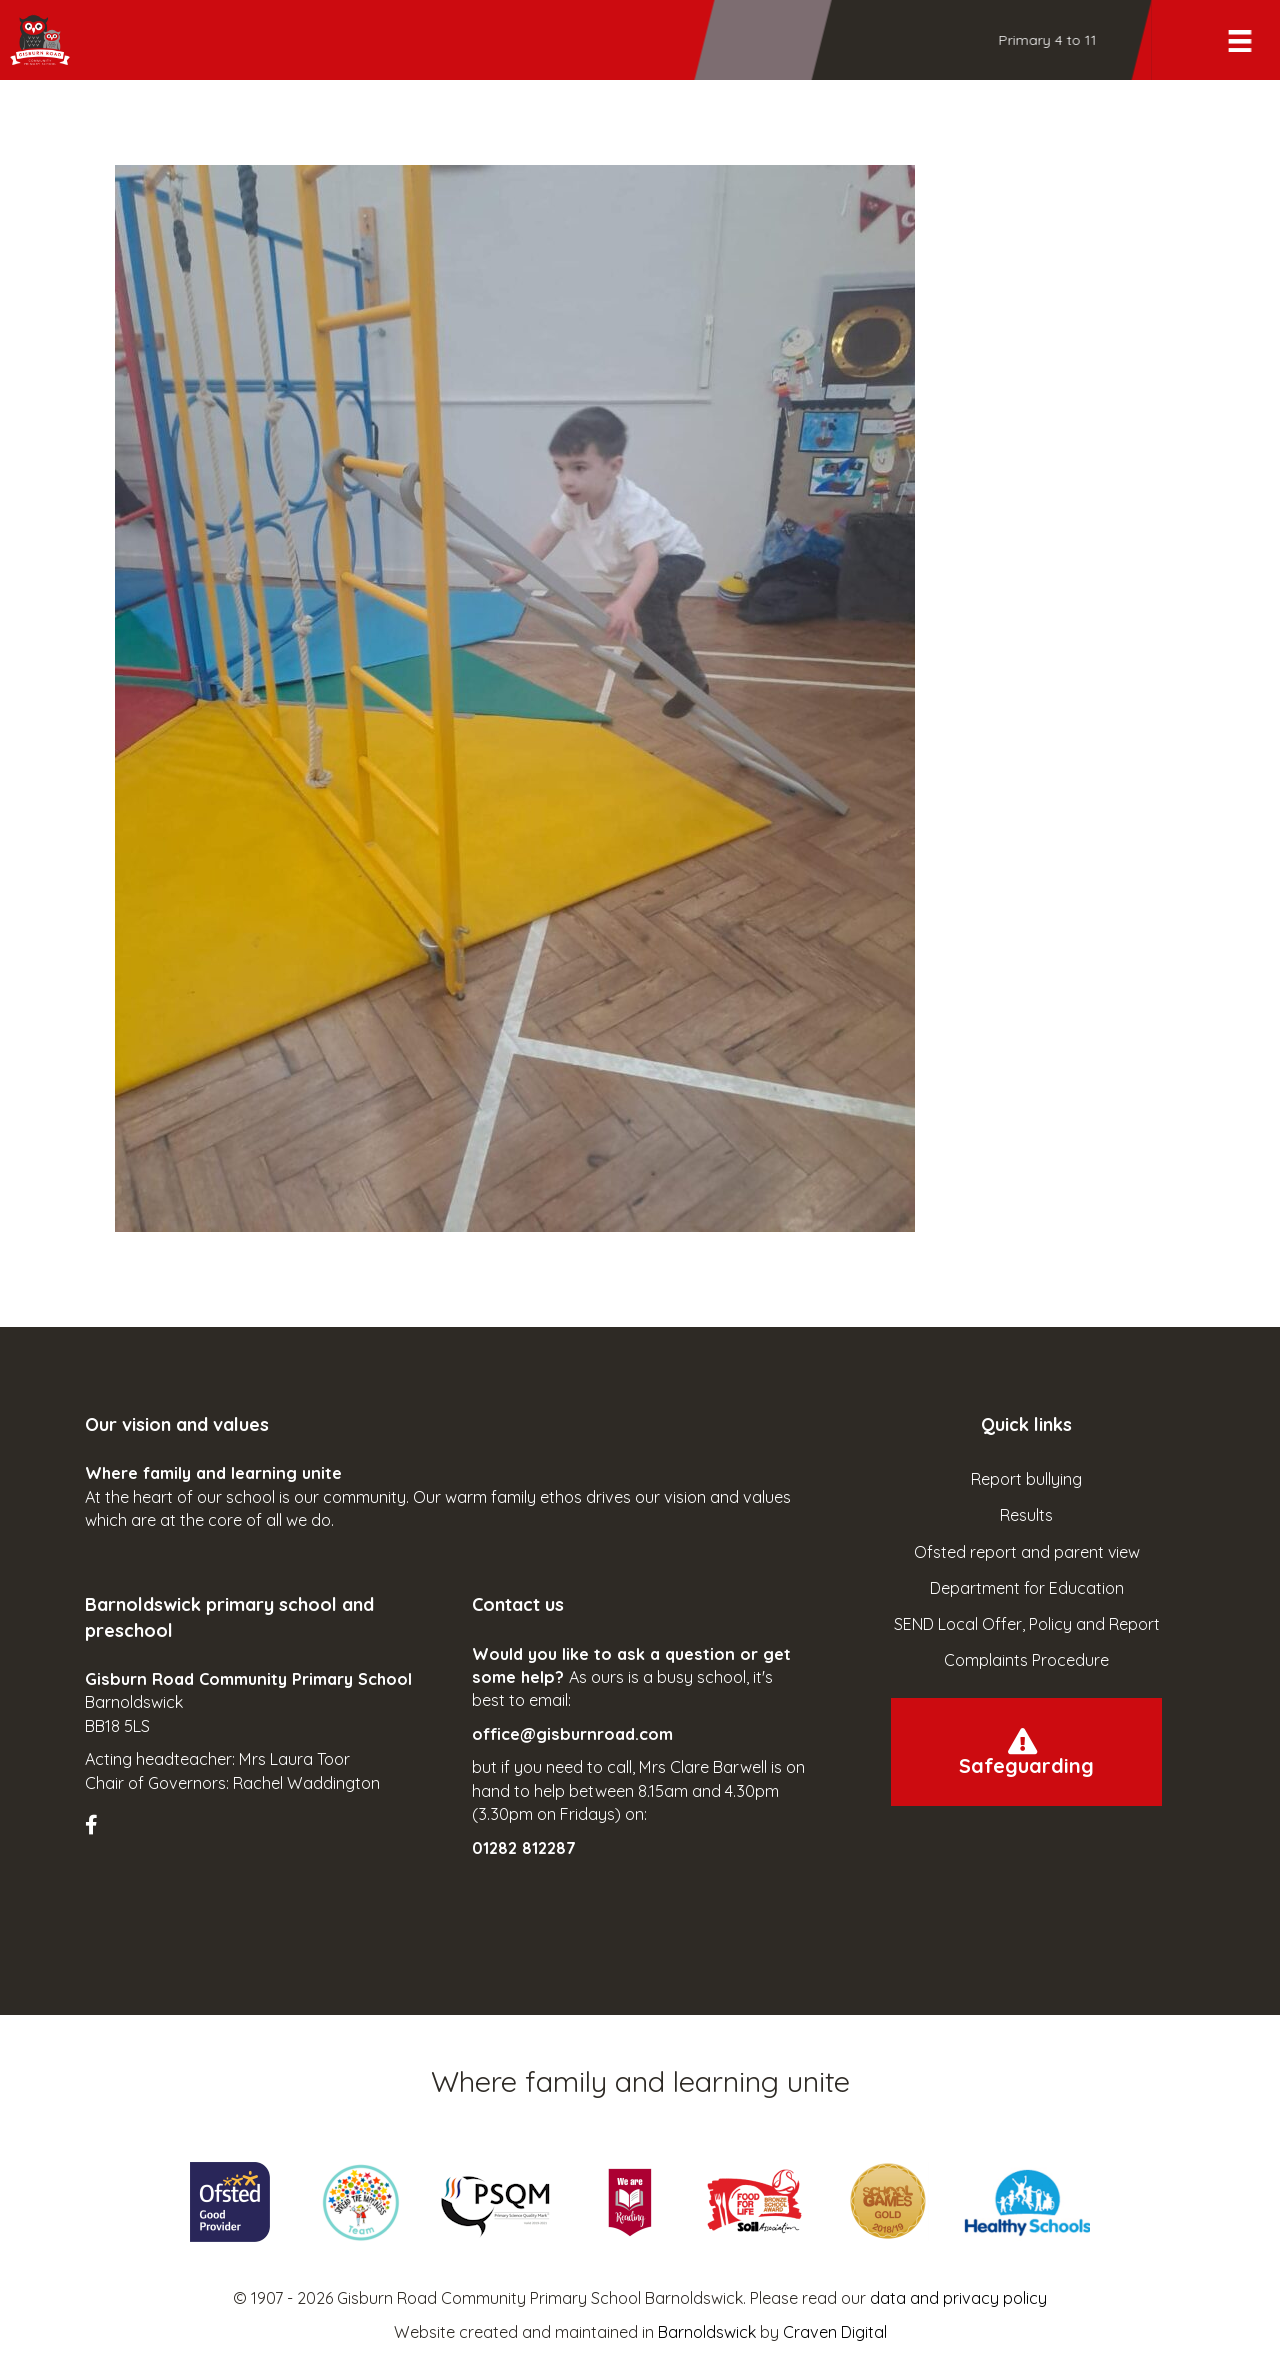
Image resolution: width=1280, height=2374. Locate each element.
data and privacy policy (958, 2298)
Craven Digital (835, 2332)
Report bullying (1026, 1479)
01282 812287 (524, 1848)
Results (1026, 1515)
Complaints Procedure (1026, 1660)
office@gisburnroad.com (572, 1734)
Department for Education (1027, 1588)
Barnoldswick (707, 2332)
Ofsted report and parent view (1027, 1552)
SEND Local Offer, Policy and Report (1027, 1624)
